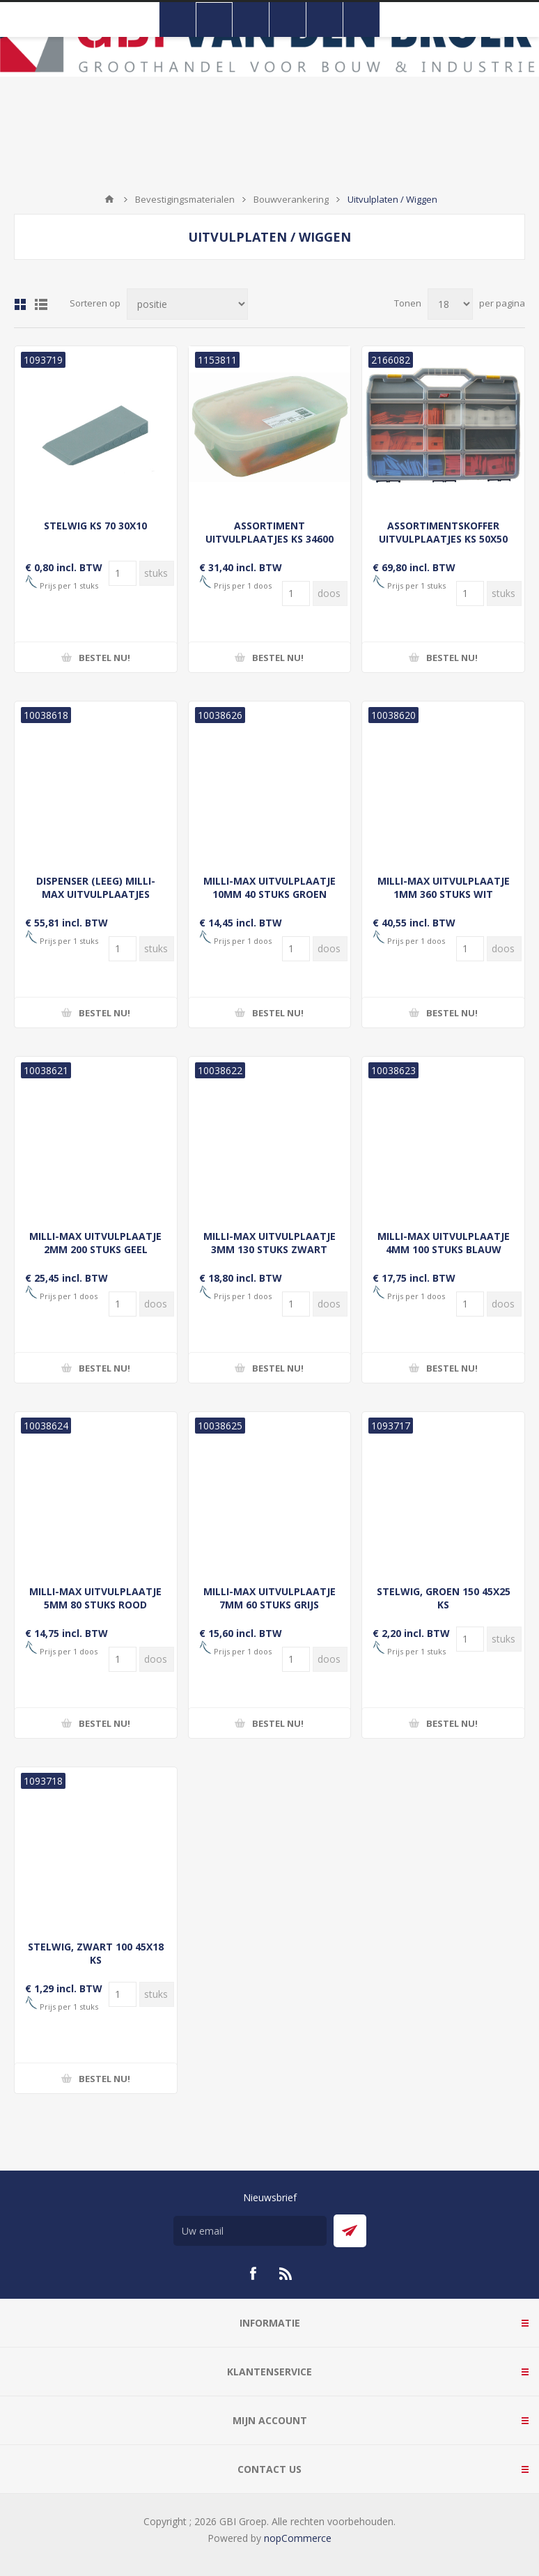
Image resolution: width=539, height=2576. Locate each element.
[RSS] (286, 2274)
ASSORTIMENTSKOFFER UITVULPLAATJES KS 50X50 (443, 532)
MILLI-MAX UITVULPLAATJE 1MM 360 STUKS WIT (443, 887)
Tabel (20, 304)
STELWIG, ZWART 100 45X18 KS (96, 1953)
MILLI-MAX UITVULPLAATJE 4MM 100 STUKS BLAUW (443, 1242)
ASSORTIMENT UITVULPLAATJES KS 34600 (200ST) (269, 539)
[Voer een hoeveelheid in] (122, 573)
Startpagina (109, 199)
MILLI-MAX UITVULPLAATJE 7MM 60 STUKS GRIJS (269, 1598)
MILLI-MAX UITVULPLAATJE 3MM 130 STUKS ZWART (269, 1242)
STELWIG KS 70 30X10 (95, 525)
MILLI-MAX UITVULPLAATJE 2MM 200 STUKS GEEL (95, 1242)
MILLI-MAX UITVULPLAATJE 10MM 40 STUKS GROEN (269, 887)
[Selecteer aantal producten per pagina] (450, 304)
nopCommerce (297, 2538)
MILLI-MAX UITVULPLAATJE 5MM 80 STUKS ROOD (95, 1598)
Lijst (41, 304)
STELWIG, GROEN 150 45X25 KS (443, 1598)
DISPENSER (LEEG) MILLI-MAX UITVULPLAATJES (95, 887)
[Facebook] (253, 2274)
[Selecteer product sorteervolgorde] (187, 304)
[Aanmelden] (250, 2231)
